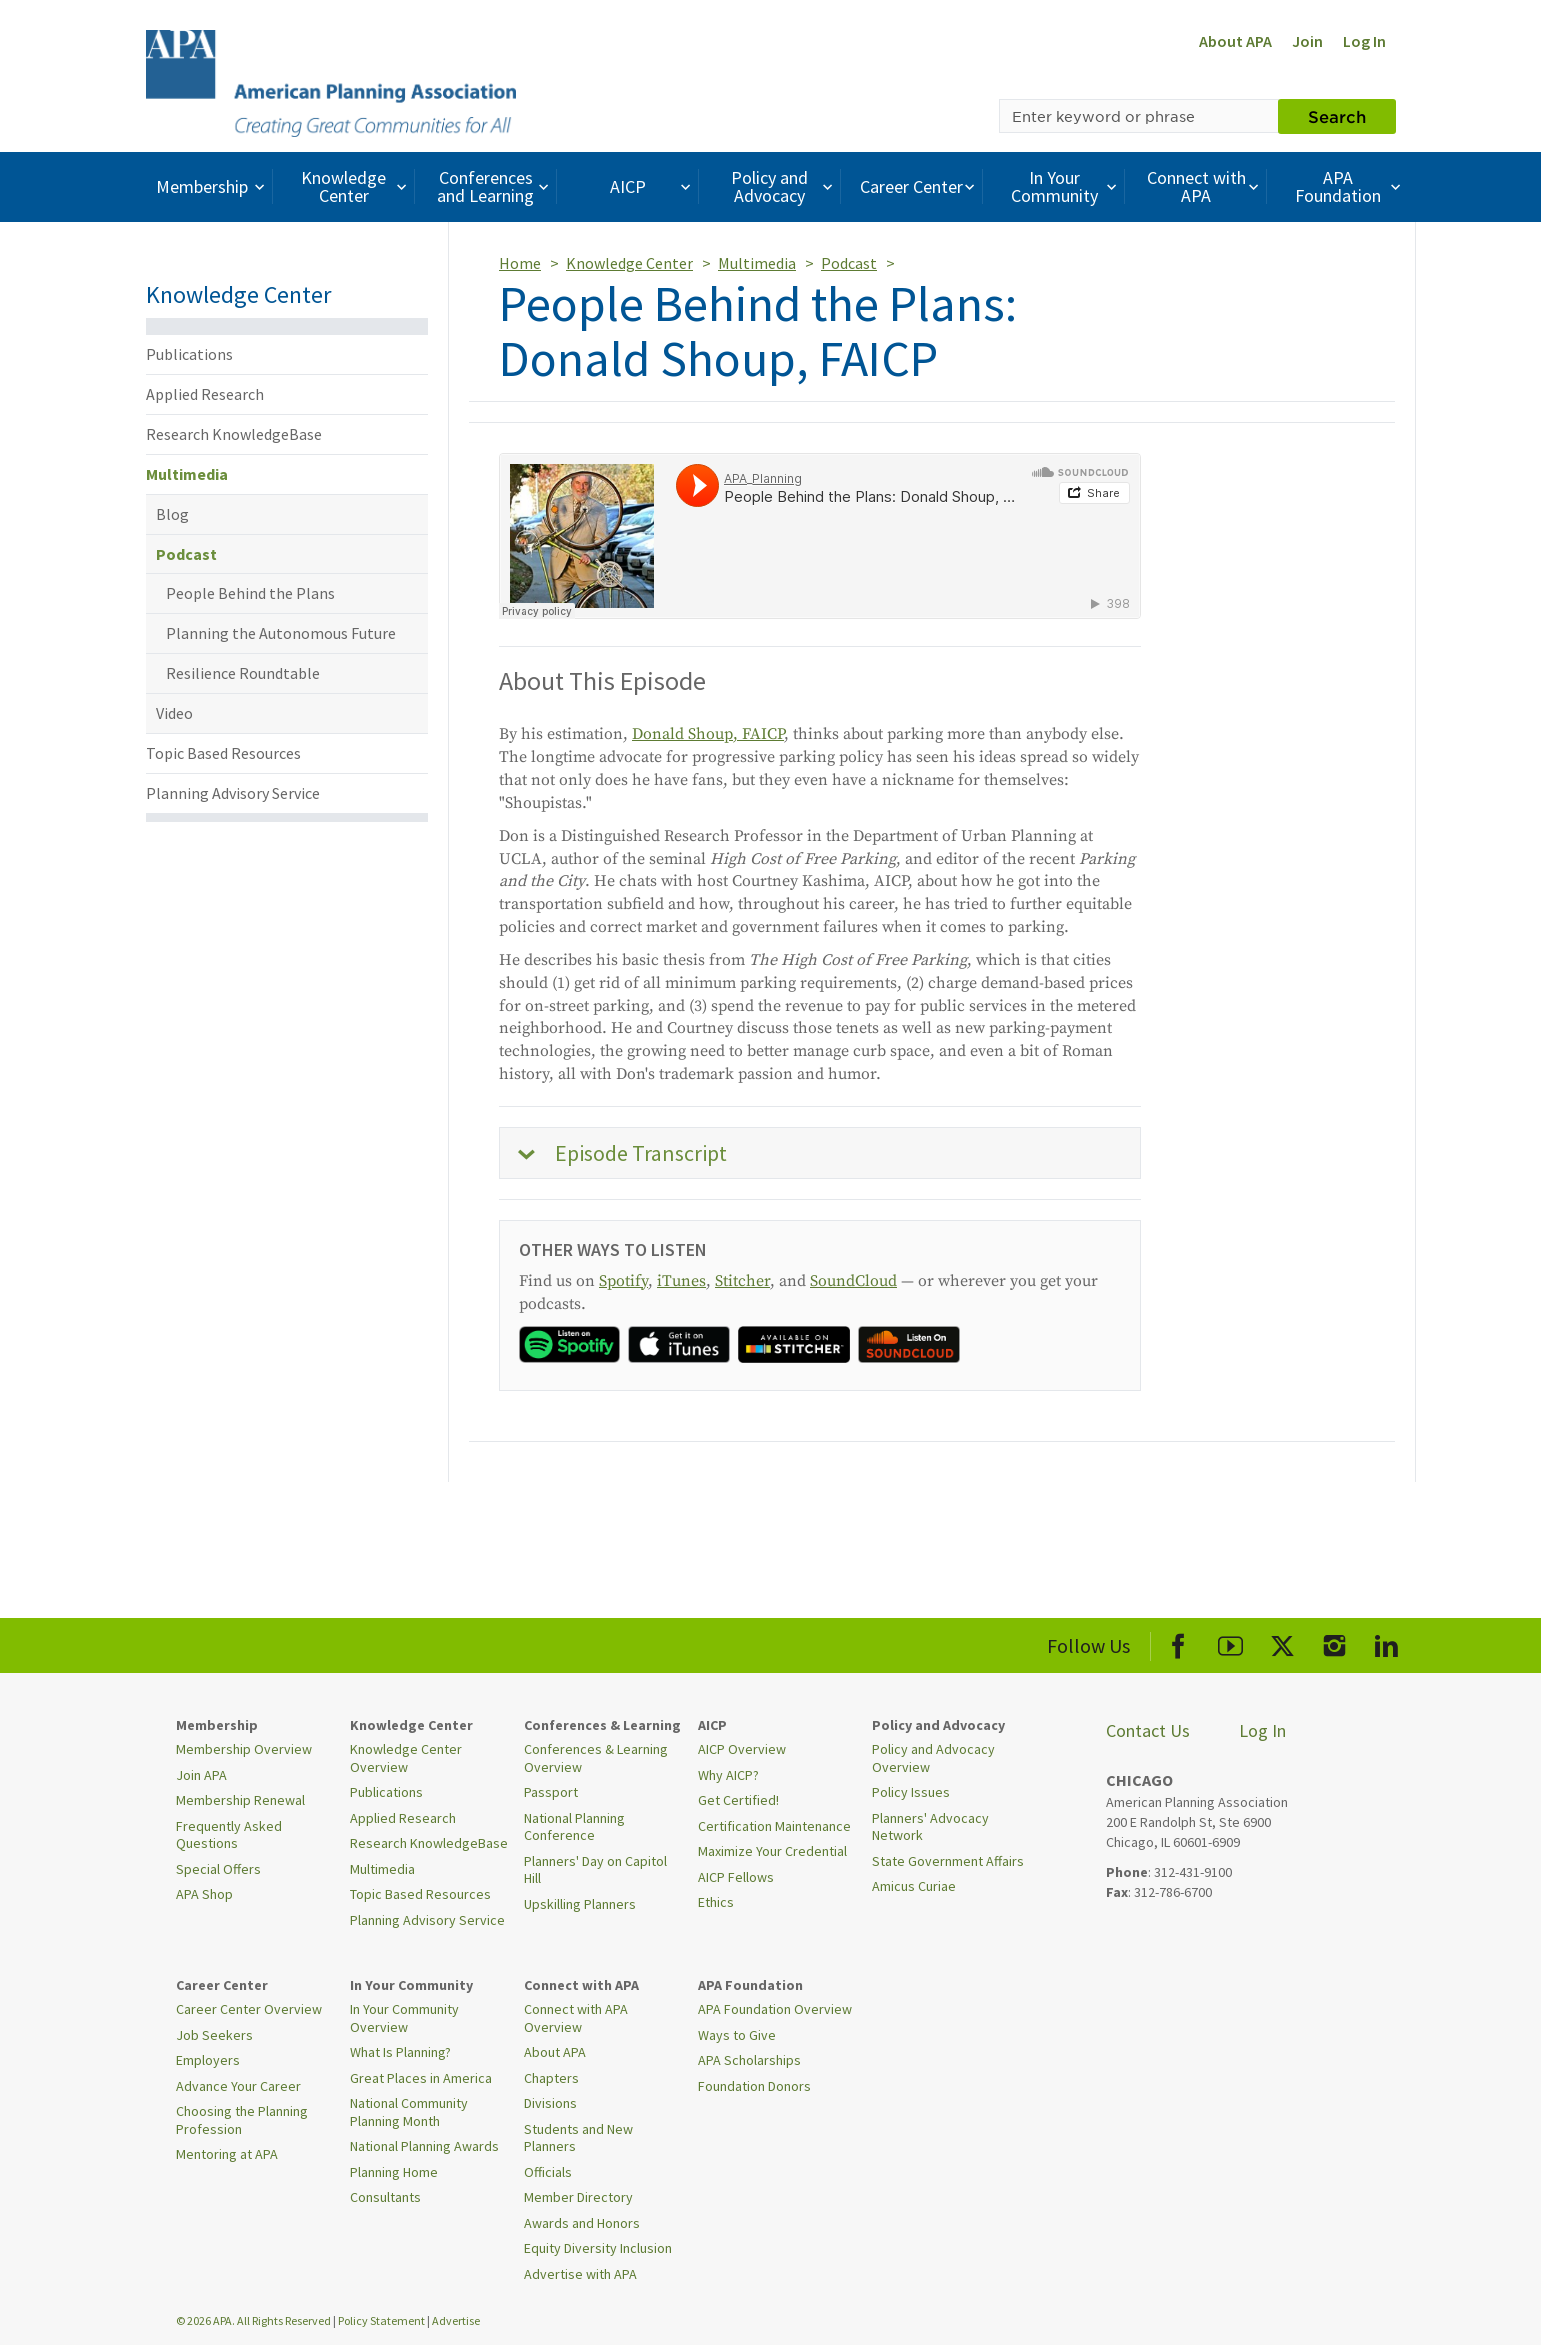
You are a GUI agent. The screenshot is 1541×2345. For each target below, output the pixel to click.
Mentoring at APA (227, 2154)
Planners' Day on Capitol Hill (595, 1870)
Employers (208, 2060)
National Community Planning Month (409, 2112)
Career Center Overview (249, 2009)
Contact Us (1148, 1730)
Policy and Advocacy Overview (933, 1758)
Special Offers (218, 1869)
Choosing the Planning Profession (242, 2120)
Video (174, 713)
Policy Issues (911, 1792)
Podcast (186, 554)
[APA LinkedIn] (1386, 1642)
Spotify (623, 1281)
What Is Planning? (400, 2052)
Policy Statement (381, 2320)
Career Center (919, 186)
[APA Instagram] (1334, 1642)
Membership (212, 186)
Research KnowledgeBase (234, 434)
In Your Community (1066, 186)
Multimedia (187, 474)
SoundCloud (853, 1281)
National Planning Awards (424, 2146)
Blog (172, 514)
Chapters (551, 2078)
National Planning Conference (574, 1827)
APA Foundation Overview (775, 2009)
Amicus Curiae (914, 1886)
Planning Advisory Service (233, 793)
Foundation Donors (754, 2086)
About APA (1235, 41)
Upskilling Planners (580, 1904)
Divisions (550, 2103)
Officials (548, 2172)
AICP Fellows (736, 1877)
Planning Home (394, 2172)
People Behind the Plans (250, 593)
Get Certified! (738, 1800)
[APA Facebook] (1178, 1642)
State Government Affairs (948, 1861)
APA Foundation (1350, 186)
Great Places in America (421, 2078)
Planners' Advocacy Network (930, 1827)
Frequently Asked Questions (229, 1835)
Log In (1364, 41)
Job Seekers (214, 2035)
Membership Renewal (240, 1800)
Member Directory (578, 2197)
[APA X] (1282, 1642)
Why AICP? (728, 1775)
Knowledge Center (356, 186)
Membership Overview (244, 1749)
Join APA (201, 1775)
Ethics (716, 1902)
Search (1337, 116)
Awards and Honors (582, 2223)
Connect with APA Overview (576, 2018)
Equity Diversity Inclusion (598, 2248)
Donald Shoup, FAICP (708, 734)
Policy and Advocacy (784, 186)
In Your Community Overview (404, 2018)
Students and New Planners (578, 2138)
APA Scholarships (749, 2060)
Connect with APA (1205, 186)
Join (1307, 41)
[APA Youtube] (1230, 1642)
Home (520, 263)
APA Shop (204, 1894)
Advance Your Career (238, 2086)
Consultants (385, 2197)
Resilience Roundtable (243, 673)
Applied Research (205, 394)
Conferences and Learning (495, 186)
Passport (551, 1792)
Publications (189, 354)
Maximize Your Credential (772, 1851)
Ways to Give (737, 2035)
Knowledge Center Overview (406, 1758)
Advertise (456, 2320)
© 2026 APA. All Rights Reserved (254, 2320)
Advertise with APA (580, 2274)
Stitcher (742, 1281)
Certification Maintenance (774, 1826)
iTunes (681, 1281)
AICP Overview (742, 1749)
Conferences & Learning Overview (596, 1758)
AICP (652, 186)
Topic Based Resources (223, 753)
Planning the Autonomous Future (281, 633)
